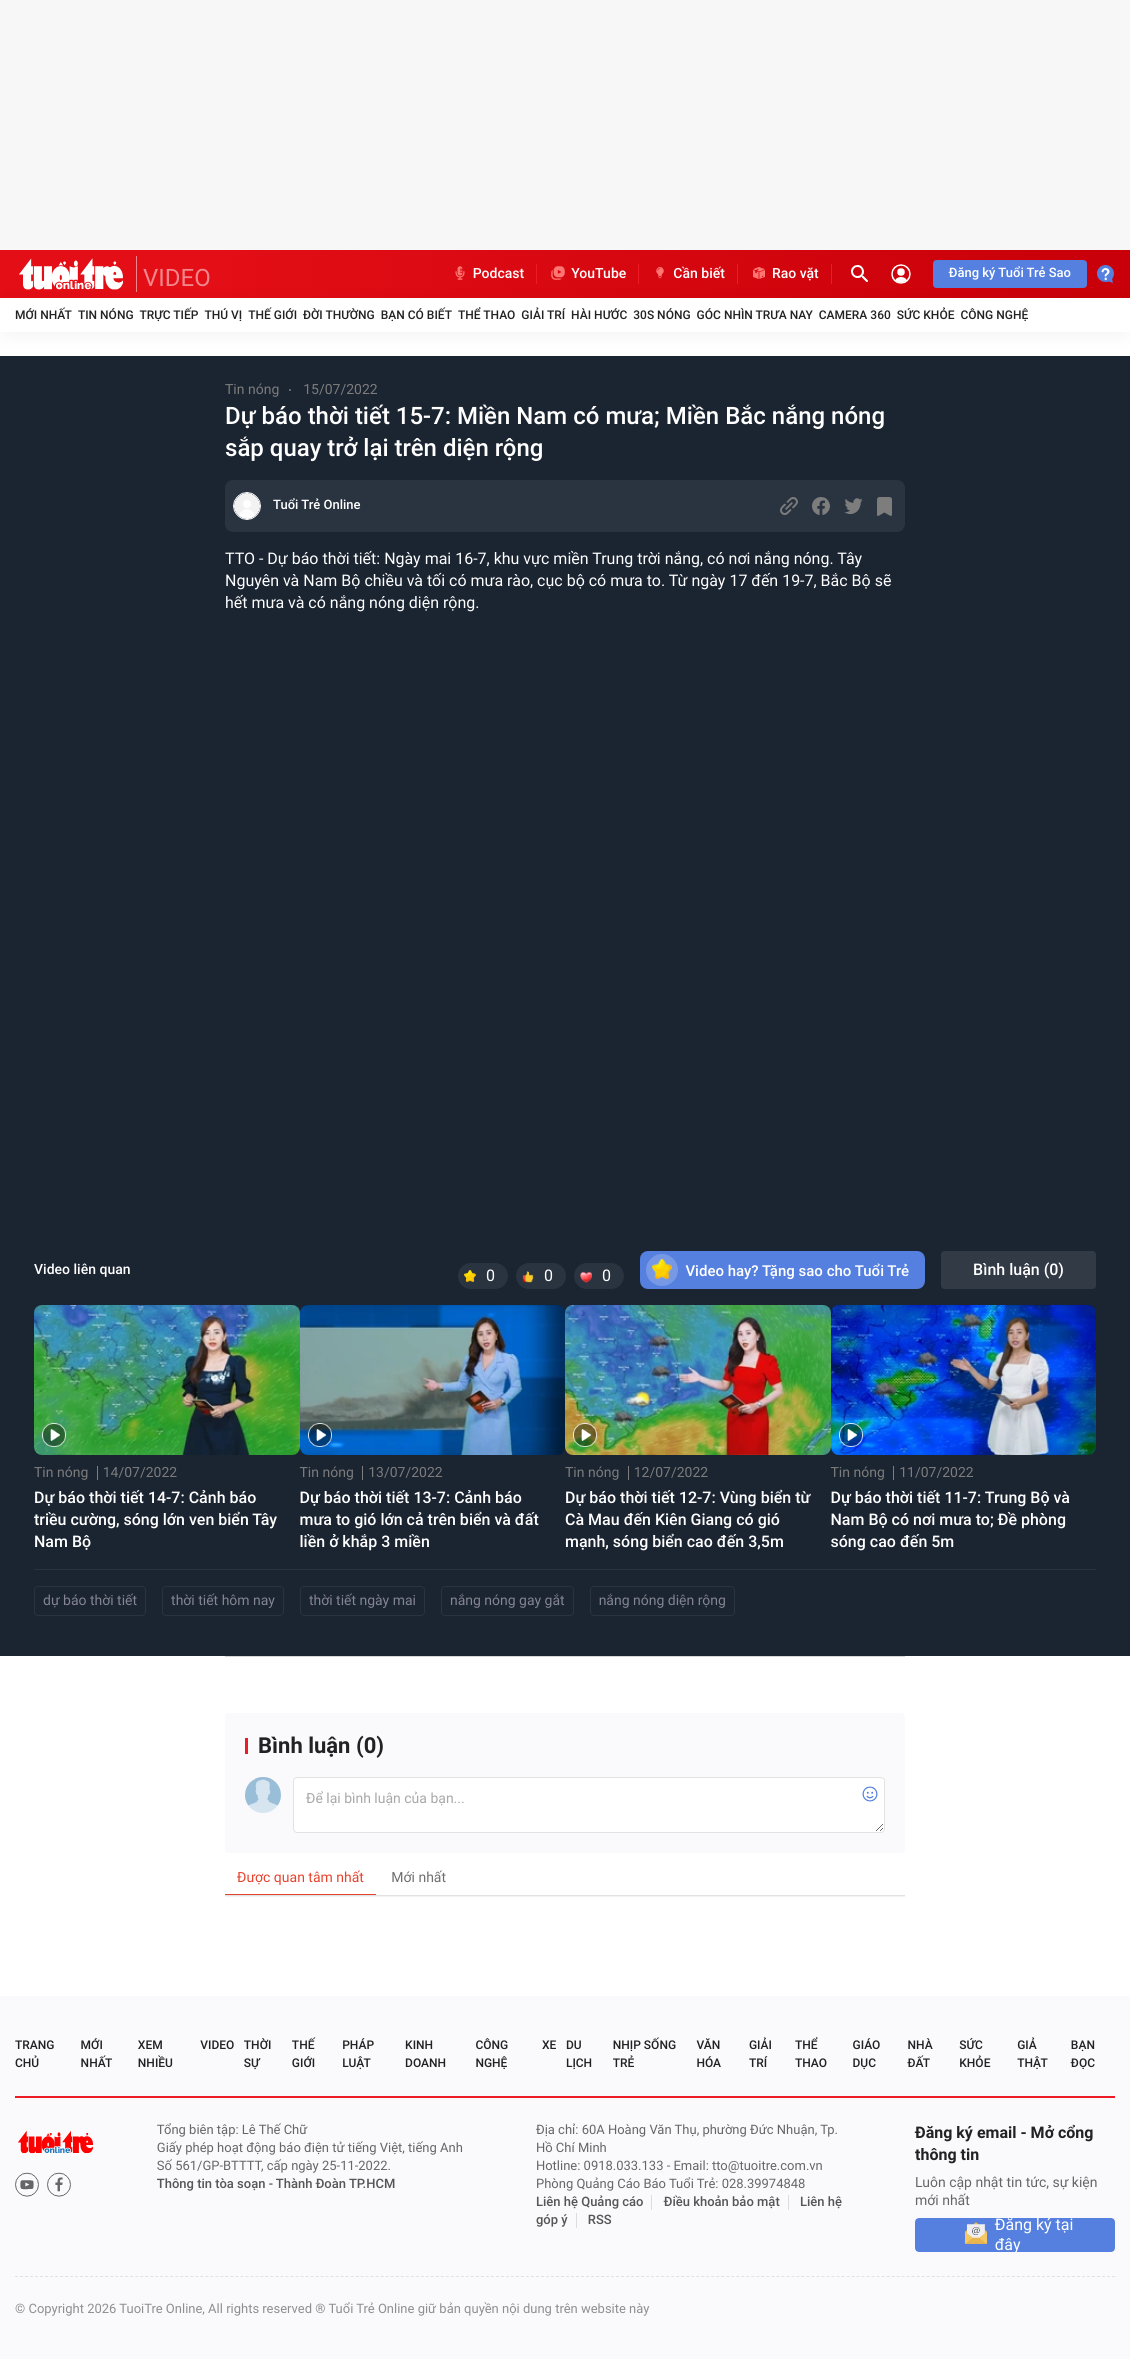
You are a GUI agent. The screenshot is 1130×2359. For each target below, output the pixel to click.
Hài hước (599, 315)
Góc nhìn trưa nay (755, 315)
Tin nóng (106, 315)
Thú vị (223, 315)
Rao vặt (784, 274)
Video (217, 2045)
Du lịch (579, 2054)
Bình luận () (1018, 1269)
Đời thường (339, 315)
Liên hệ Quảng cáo (590, 2202)
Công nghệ (994, 315)
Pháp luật (358, 2054)
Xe (549, 2045)
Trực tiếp (169, 315)
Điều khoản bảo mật (722, 2202)
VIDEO (177, 278)
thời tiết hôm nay (223, 1601)
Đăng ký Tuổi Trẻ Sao (1010, 273)
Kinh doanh (425, 2054)
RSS (600, 2220)
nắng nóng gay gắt (507, 1601)
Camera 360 (855, 315)
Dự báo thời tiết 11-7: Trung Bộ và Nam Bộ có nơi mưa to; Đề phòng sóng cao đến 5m (951, 1519)
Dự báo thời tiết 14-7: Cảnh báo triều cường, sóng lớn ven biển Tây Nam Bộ (155, 1519)
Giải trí (543, 315)
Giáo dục (867, 2054)
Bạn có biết (416, 315)
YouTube (587, 274)
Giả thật (1032, 2054)
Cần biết (688, 274)
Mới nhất (43, 315)
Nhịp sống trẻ (644, 2054)
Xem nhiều (155, 2054)
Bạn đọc (1083, 2054)
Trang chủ (34, 2054)
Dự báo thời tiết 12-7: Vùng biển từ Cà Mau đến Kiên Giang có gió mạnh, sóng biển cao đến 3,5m (687, 1519)
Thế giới (272, 315)
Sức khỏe (926, 315)
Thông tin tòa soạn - (216, 2184)
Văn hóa (708, 2054)
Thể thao (486, 315)
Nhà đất (919, 2054)
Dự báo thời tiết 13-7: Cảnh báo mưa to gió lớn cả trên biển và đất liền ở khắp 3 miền (419, 1519)
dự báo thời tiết (90, 1601)
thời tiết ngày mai (362, 1601)
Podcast (488, 274)
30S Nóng (661, 315)
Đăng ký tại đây (1034, 2235)
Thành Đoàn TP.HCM (335, 2184)
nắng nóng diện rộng (662, 1601)
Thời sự (258, 2054)
